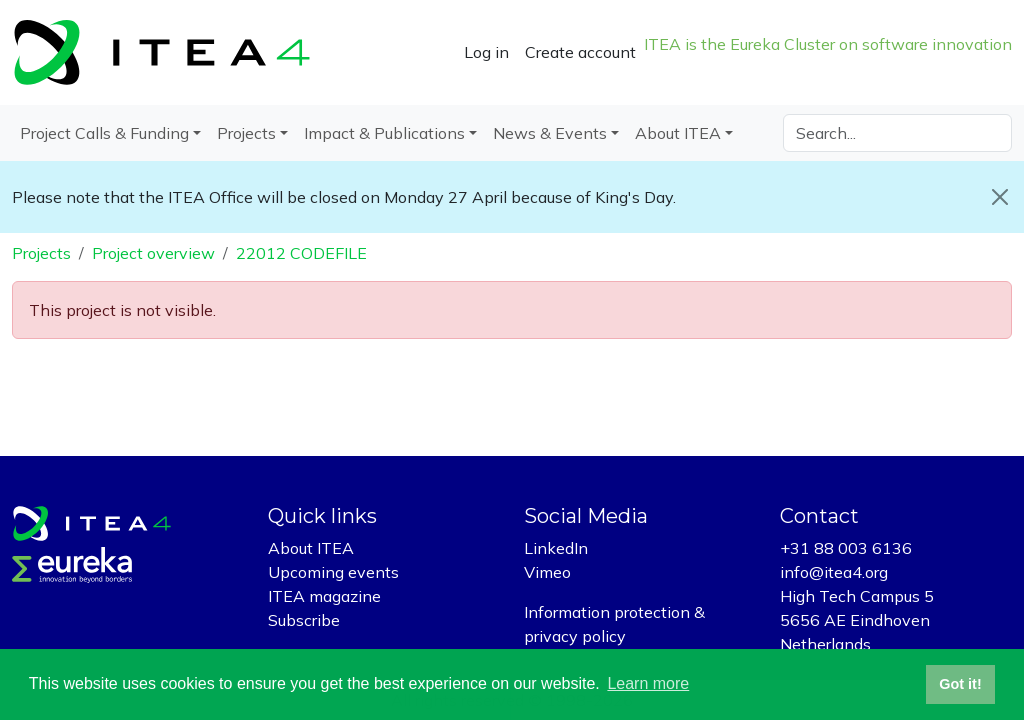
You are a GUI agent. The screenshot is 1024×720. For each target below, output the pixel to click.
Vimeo (547, 572)
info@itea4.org (834, 572)
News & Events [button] (550, 133)
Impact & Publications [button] (384, 133)
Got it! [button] (960, 684)
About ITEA (311, 548)
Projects (41, 253)
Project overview (153, 253)
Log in (486, 52)
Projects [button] (246, 133)
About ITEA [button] (678, 133)
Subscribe (304, 620)
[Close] (1000, 197)
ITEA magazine (324, 596)
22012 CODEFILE (301, 253)
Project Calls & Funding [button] (104, 133)
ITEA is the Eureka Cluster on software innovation (828, 44)
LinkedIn (556, 548)
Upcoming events (333, 572)
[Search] (897, 133)
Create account (580, 52)
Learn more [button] (648, 683)
